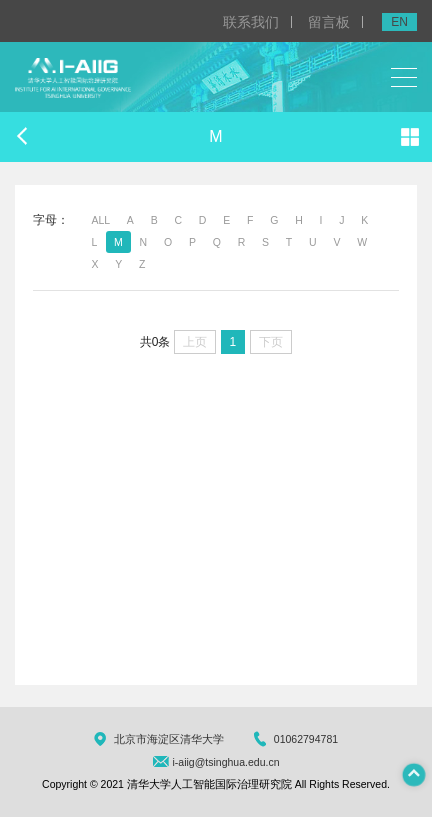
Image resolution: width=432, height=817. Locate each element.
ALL (100, 220)
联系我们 (251, 22)
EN (399, 22)
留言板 (329, 22)
